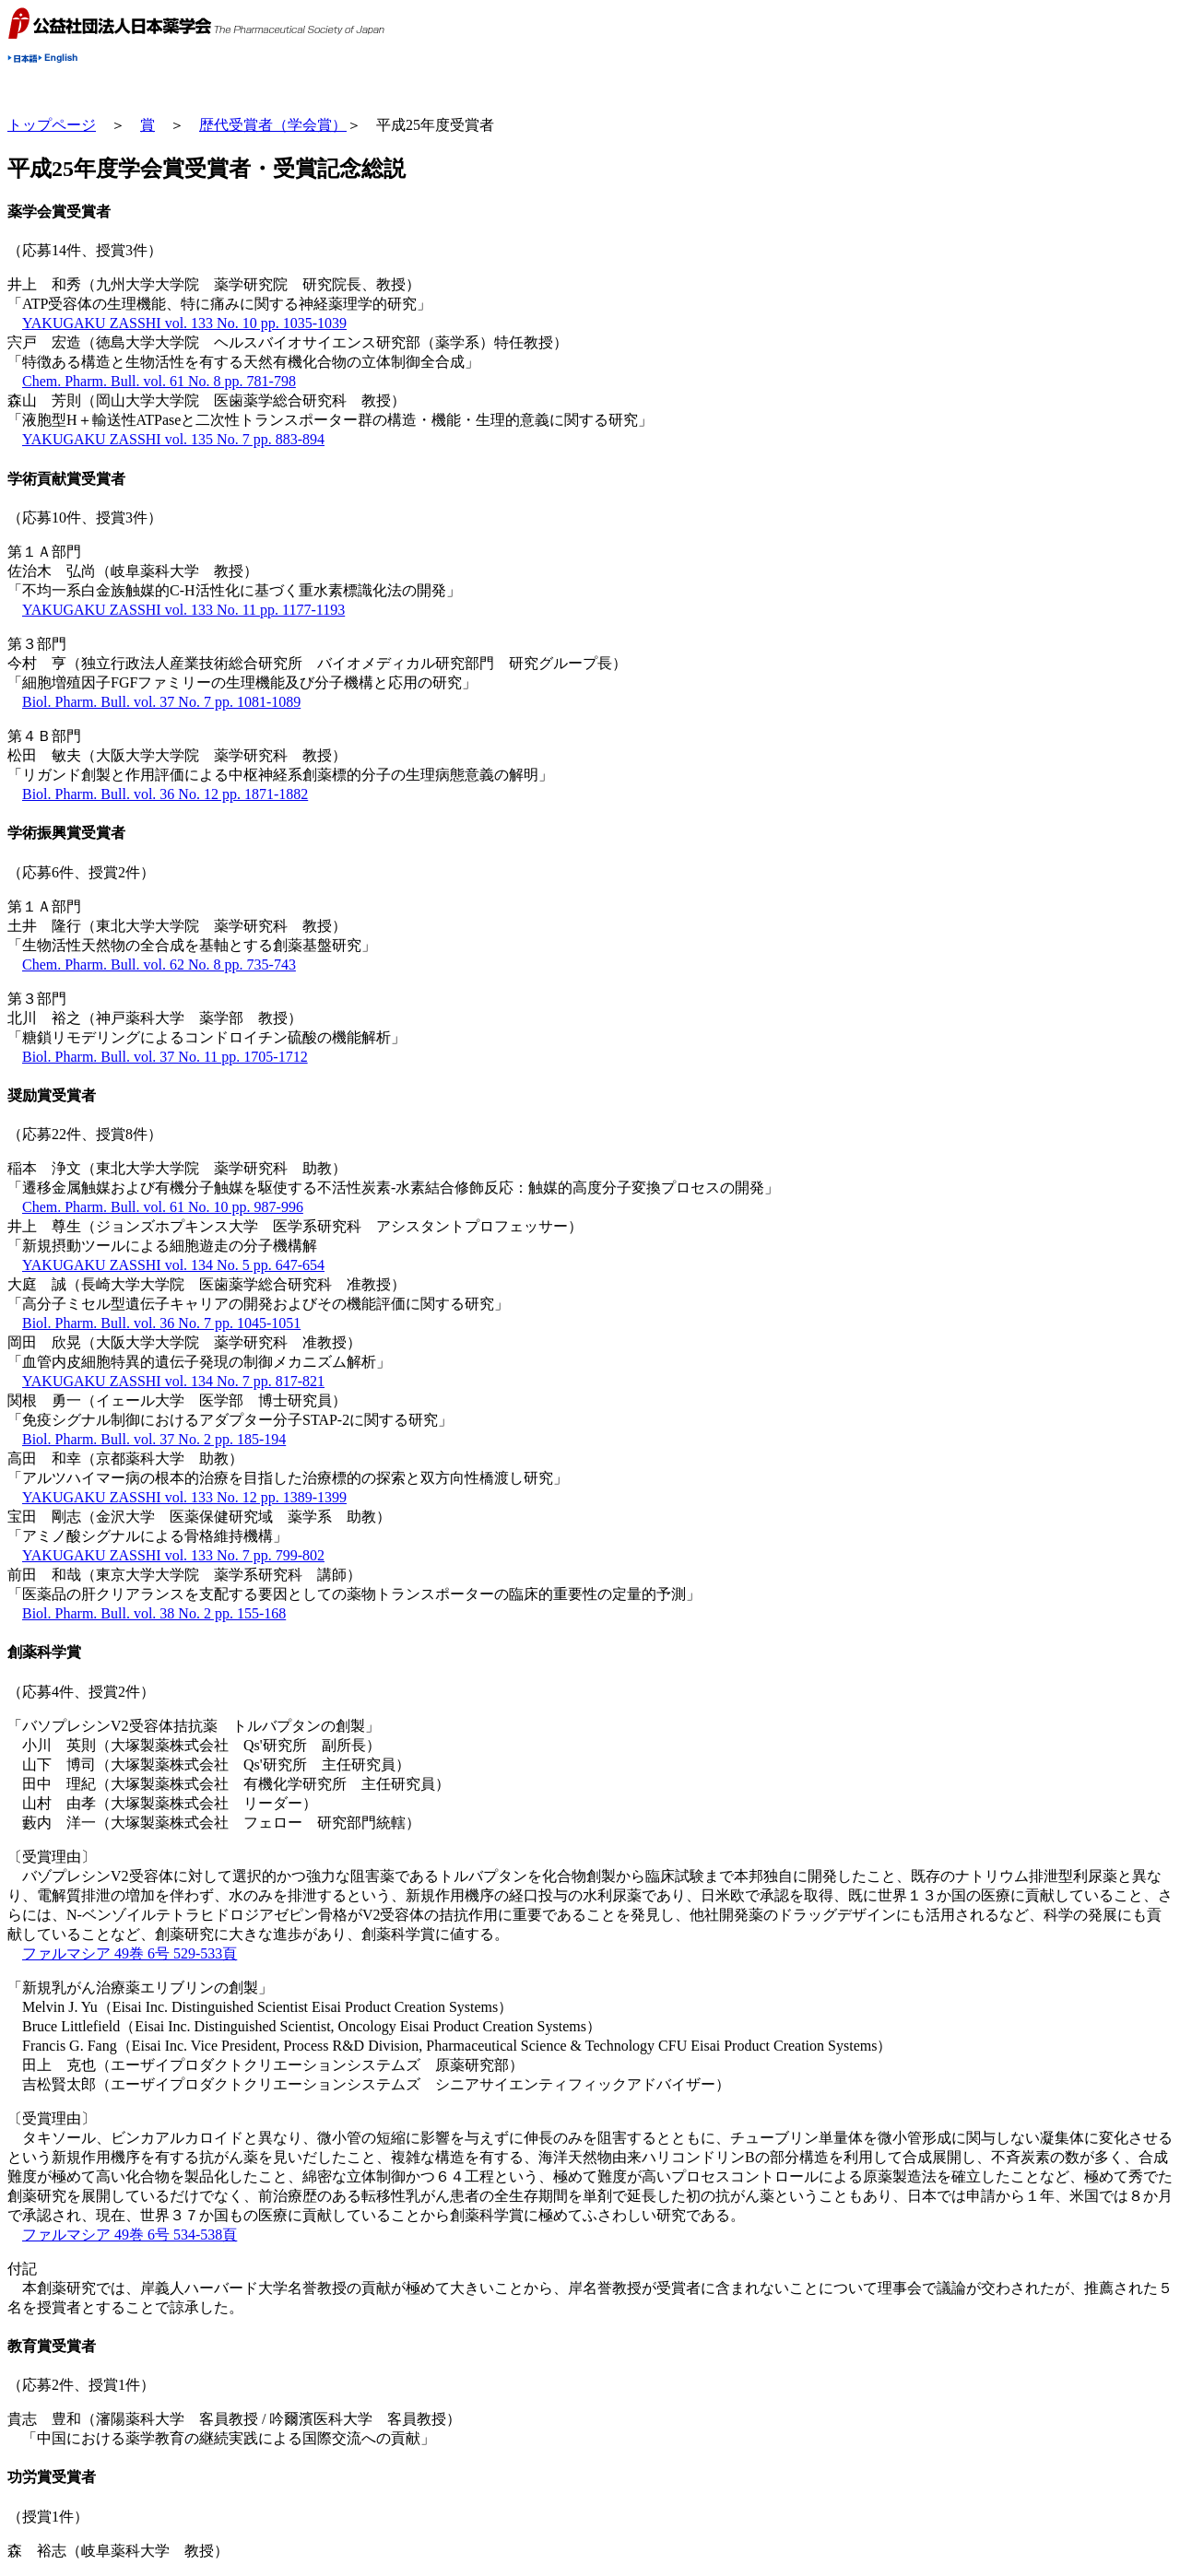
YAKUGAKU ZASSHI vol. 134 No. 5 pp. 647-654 (173, 1265)
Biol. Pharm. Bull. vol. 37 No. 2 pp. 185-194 (154, 1439)
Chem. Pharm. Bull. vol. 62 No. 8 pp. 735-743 (159, 964)
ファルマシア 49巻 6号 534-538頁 (129, 2234)
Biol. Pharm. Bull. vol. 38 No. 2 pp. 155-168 (154, 1613)
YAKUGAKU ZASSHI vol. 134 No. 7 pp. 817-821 (173, 1381)
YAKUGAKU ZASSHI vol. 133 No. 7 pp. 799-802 (173, 1555)
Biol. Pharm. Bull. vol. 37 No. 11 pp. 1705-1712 (165, 1057)
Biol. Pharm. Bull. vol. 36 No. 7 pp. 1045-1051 (161, 1323)
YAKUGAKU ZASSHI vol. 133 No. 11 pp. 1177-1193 (183, 610)
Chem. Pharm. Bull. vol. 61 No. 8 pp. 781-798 (159, 381)
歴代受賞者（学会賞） (273, 125)
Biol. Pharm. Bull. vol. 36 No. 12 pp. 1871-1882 (165, 794)
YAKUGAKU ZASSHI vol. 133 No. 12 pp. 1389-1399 (184, 1497)
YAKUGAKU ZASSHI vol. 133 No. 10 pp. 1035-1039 (184, 323)
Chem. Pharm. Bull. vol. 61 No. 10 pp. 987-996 (162, 1207)
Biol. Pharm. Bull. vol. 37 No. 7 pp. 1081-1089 (161, 702)
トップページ (51, 125)
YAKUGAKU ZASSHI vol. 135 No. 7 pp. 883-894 (173, 439)
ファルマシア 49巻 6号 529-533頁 (129, 1953)
